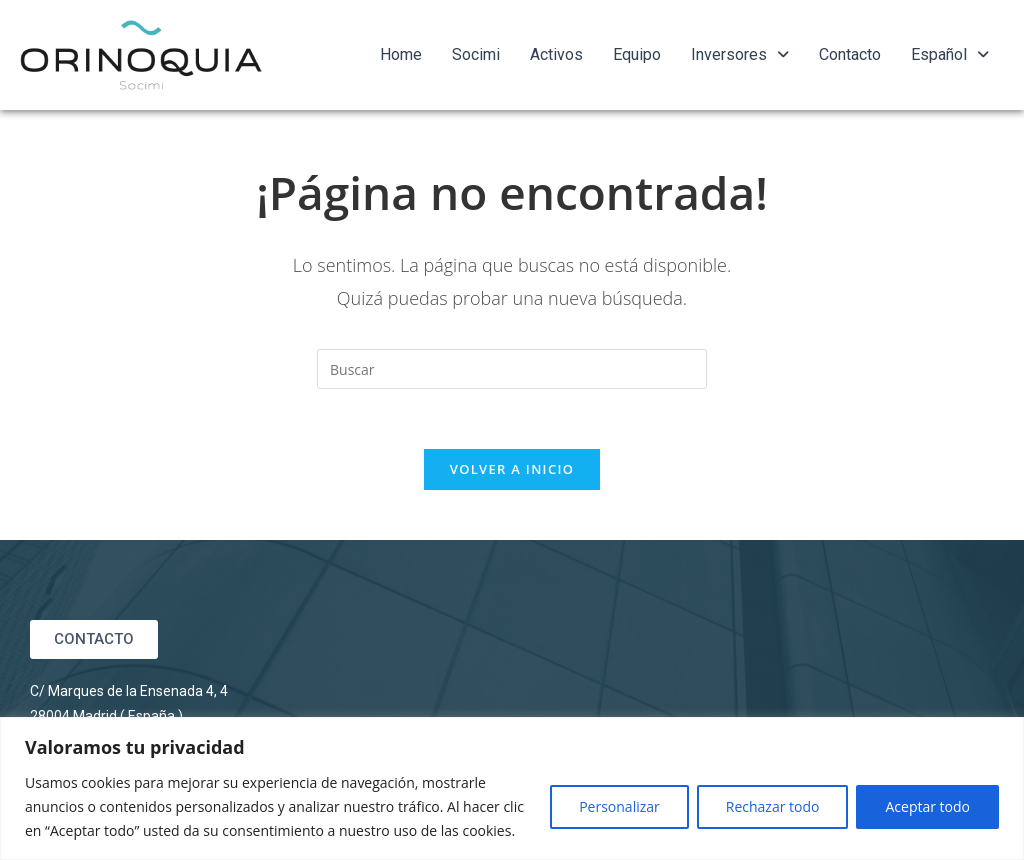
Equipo (637, 54)
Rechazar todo (773, 806)
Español (950, 54)
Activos (556, 54)
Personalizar (619, 806)
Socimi (476, 54)
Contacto (850, 54)
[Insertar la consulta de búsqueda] (512, 369)
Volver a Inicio (512, 469)
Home (401, 54)
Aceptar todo (927, 806)
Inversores (740, 54)
